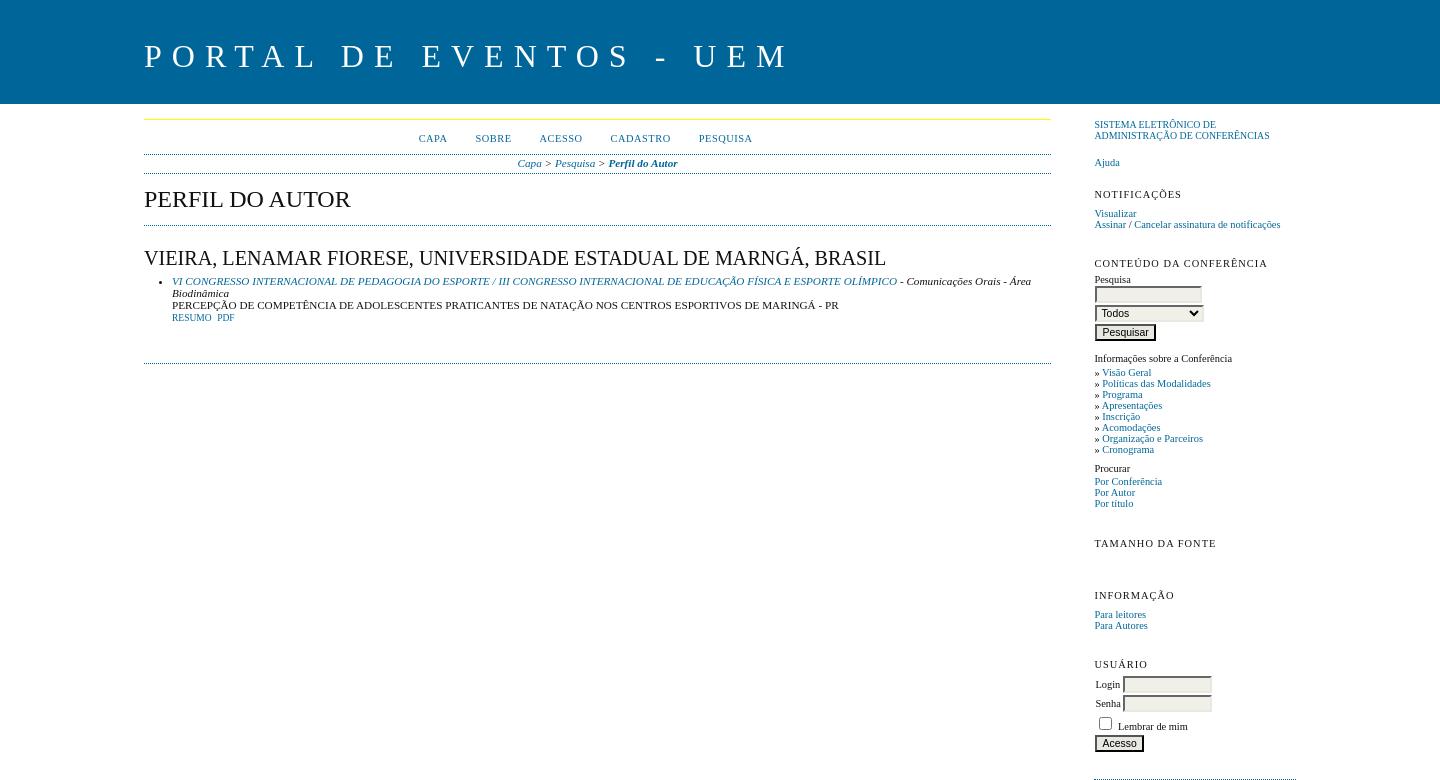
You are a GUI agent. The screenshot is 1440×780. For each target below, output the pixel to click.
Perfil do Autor (642, 163)
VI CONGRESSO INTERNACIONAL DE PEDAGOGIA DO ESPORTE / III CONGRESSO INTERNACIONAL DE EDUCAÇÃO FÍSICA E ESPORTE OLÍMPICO (534, 281)
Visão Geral (1126, 372)
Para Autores (1120, 625)
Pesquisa (726, 138)
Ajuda (1106, 162)
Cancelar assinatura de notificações (1207, 224)
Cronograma (1128, 449)
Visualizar (1115, 213)
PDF (225, 318)
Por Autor (1114, 492)
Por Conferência (1128, 481)
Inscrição (1121, 416)
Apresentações (1132, 405)
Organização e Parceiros (1152, 438)
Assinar (1110, 224)
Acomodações (1131, 427)
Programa (1122, 394)
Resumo (192, 318)
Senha (1107, 703)
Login (1107, 684)
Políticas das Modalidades (1156, 383)
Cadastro (641, 138)
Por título (1113, 503)
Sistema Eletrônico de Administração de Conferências (1181, 130)
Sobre (493, 138)
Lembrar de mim (1153, 726)
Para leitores (1120, 614)
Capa (433, 138)
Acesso (561, 138)
